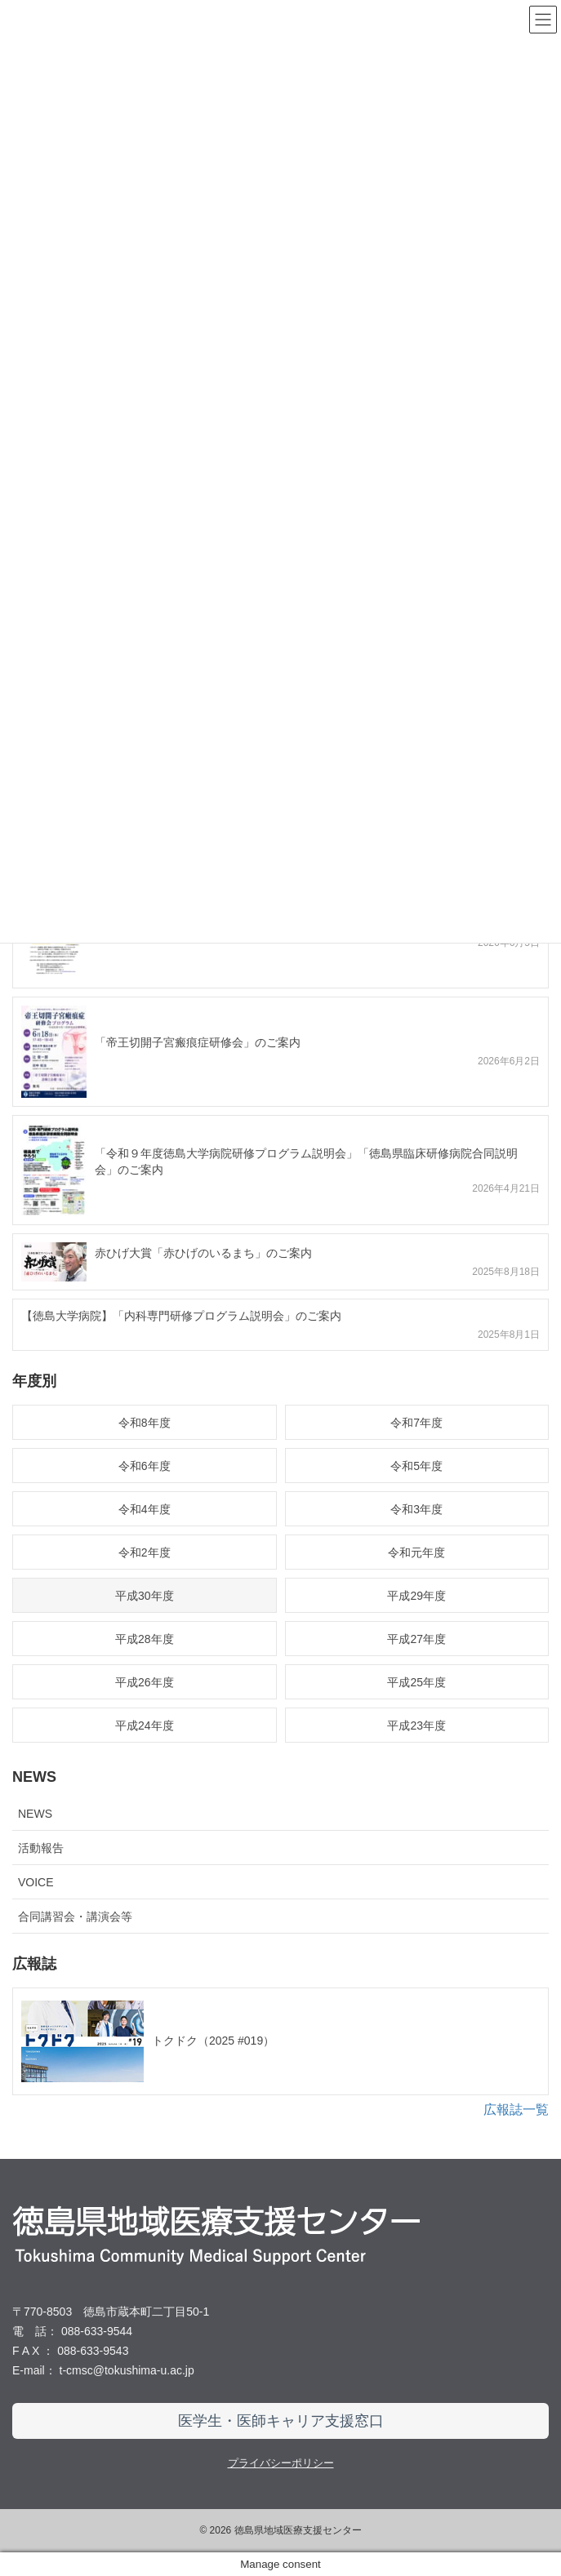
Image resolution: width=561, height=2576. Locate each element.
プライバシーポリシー (281, 2463)
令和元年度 (416, 1552)
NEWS (35, 1813)
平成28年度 (144, 1639)
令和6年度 (144, 1465)
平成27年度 (416, 1639)
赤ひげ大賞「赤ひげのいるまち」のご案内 (203, 1252)
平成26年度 (144, 1682)
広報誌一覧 (516, 2109)
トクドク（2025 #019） (213, 2040)
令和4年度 (144, 1509)
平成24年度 (144, 1725)
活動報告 (41, 1847)
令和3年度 (416, 1509)
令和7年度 (416, 1422)
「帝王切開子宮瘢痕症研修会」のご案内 (198, 1042)
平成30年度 (144, 1595)
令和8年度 (144, 1422)
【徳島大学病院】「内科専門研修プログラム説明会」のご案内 (181, 1315)
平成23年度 (416, 1725)
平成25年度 (416, 1682)
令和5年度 (416, 1465)
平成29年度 (416, 1595)
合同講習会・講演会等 (75, 1916)
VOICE (36, 1882)
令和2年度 (144, 1552)
